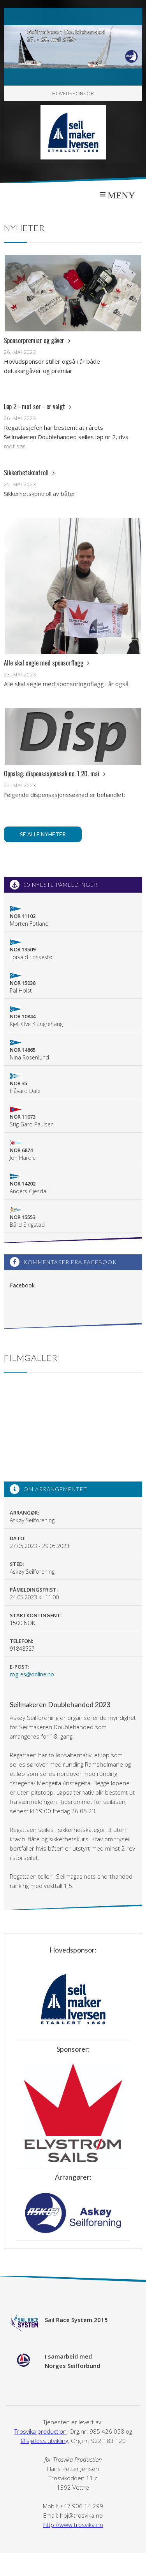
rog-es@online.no (32, 1674)
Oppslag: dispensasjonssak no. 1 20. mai (55, 773)
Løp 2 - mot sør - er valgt (37, 406)
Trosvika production (40, 2431)
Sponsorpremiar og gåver (37, 340)
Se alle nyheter (43, 834)
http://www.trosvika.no (73, 2525)
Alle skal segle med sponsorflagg (47, 662)
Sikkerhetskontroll (29, 472)
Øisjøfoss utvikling (44, 2441)
